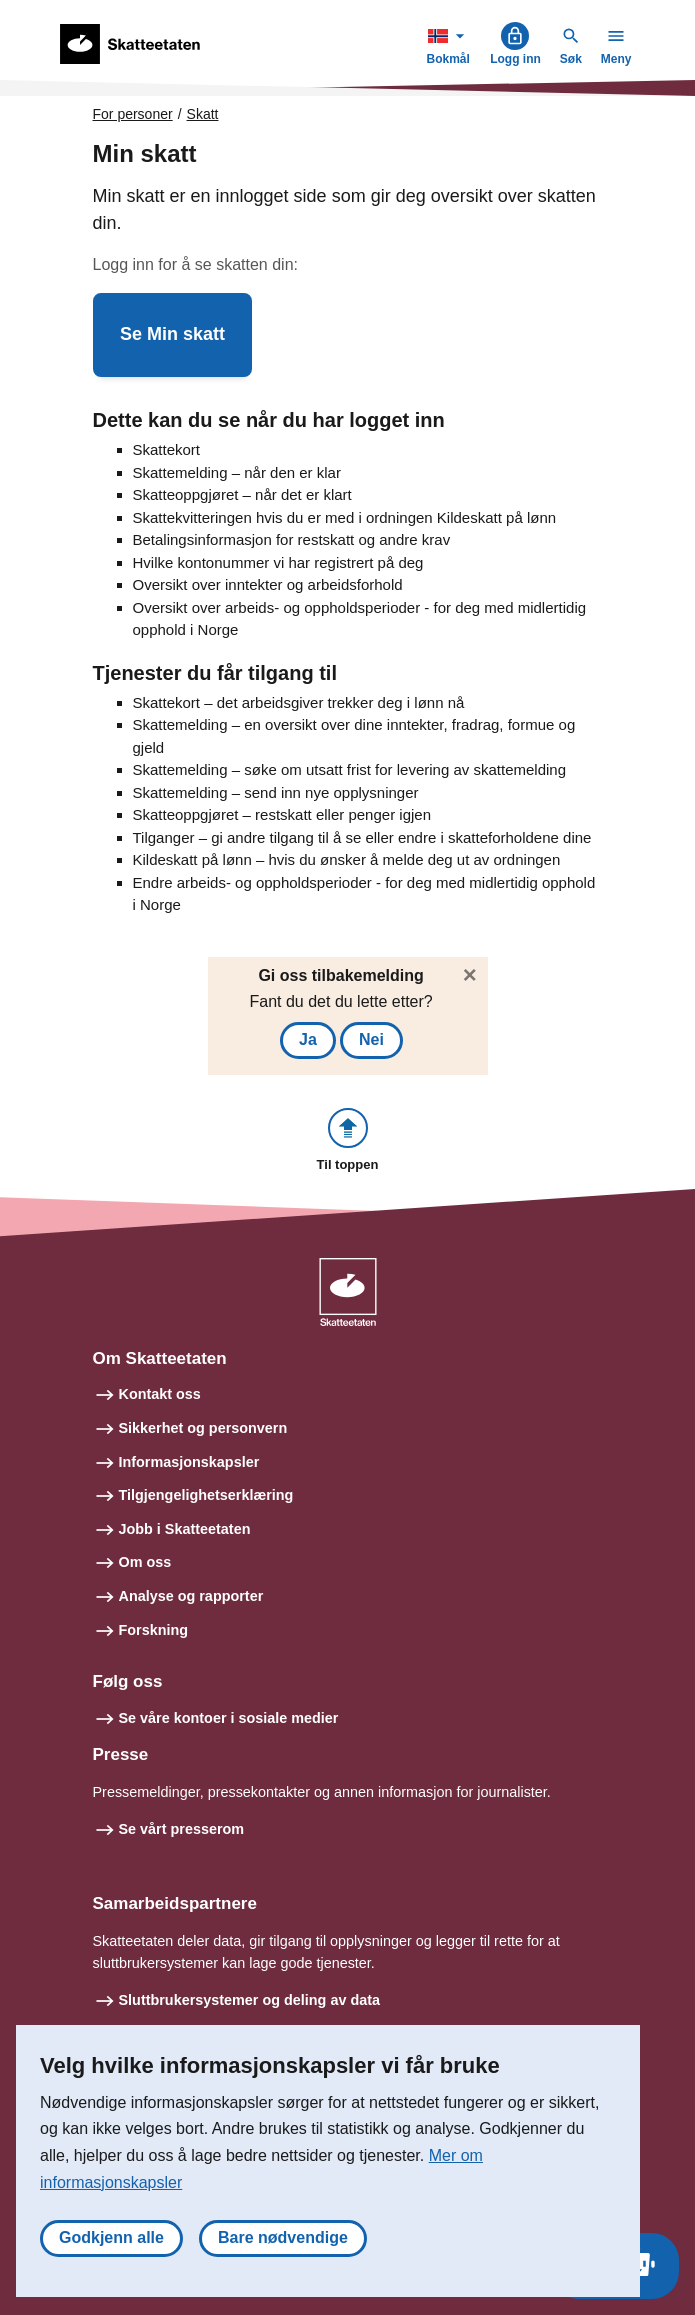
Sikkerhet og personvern (203, 1428)
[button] (172, 335)
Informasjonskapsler (189, 1462)
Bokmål (450, 43)
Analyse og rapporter (191, 1596)
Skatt (203, 114)
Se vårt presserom (182, 1829)
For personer (133, 114)
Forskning (154, 1630)
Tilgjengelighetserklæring (206, 1495)
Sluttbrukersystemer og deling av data (250, 2000)
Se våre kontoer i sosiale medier (229, 1718)
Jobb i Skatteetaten (185, 1529)
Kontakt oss (160, 1394)
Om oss (145, 1562)
